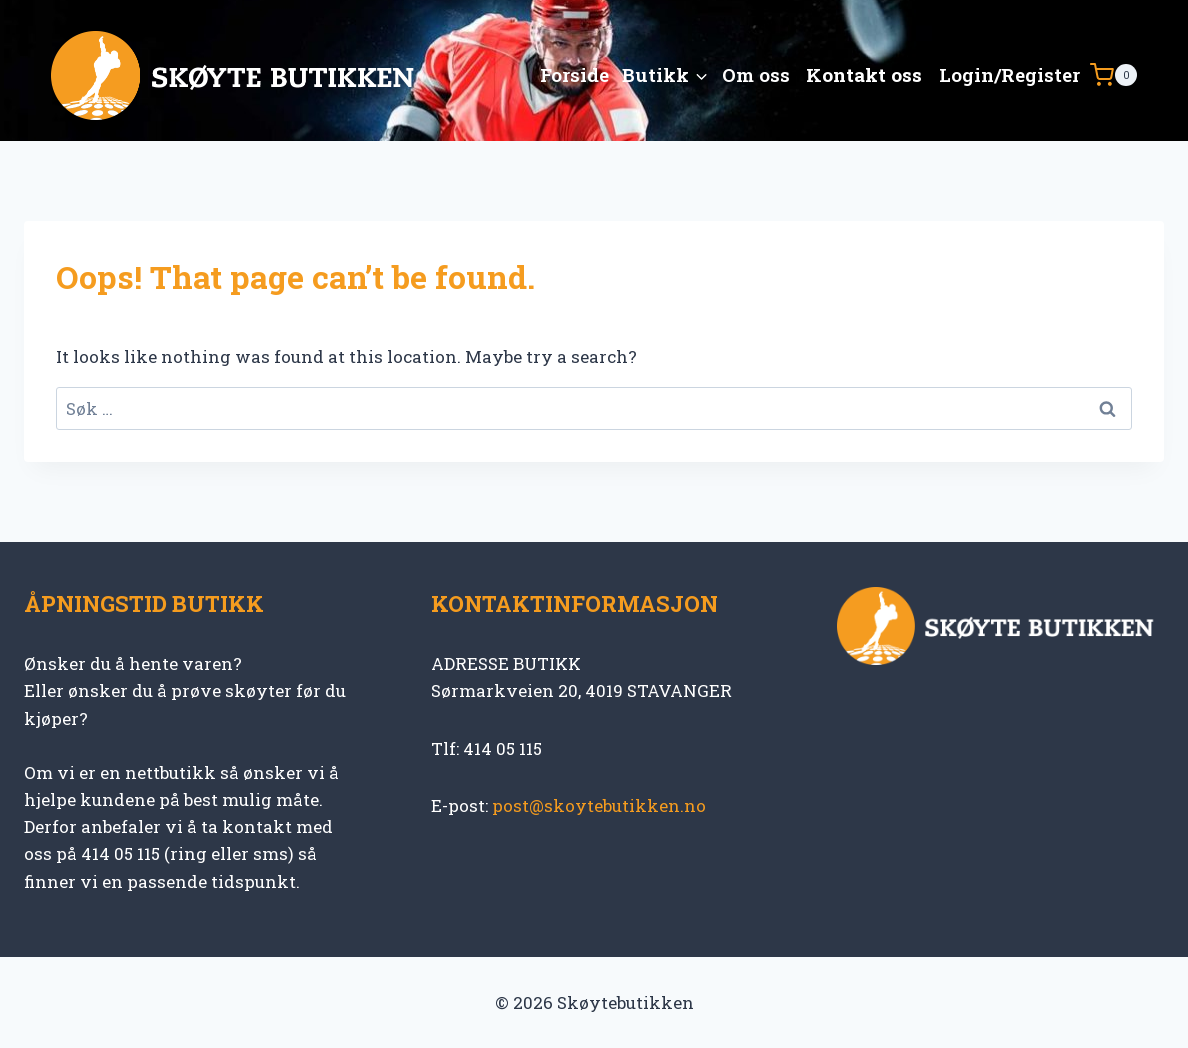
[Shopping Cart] (1113, 75)
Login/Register (1009, 74)
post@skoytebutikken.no (599, 805)
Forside (574, 74)
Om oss (756, 74)
